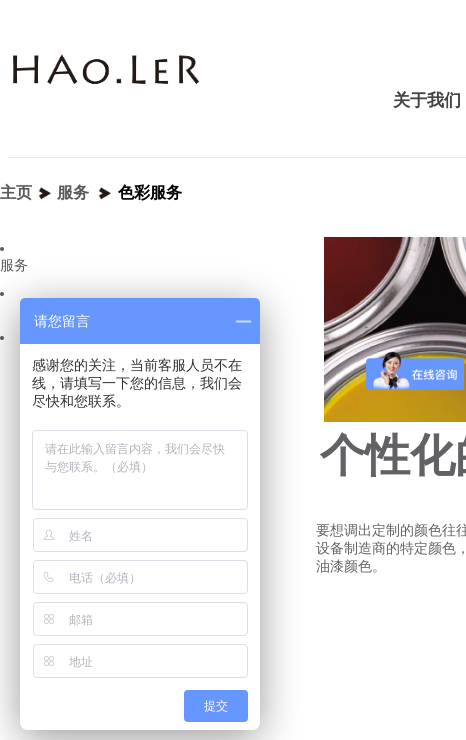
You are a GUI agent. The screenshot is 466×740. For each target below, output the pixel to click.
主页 (16, 192)
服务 (73, 192)
